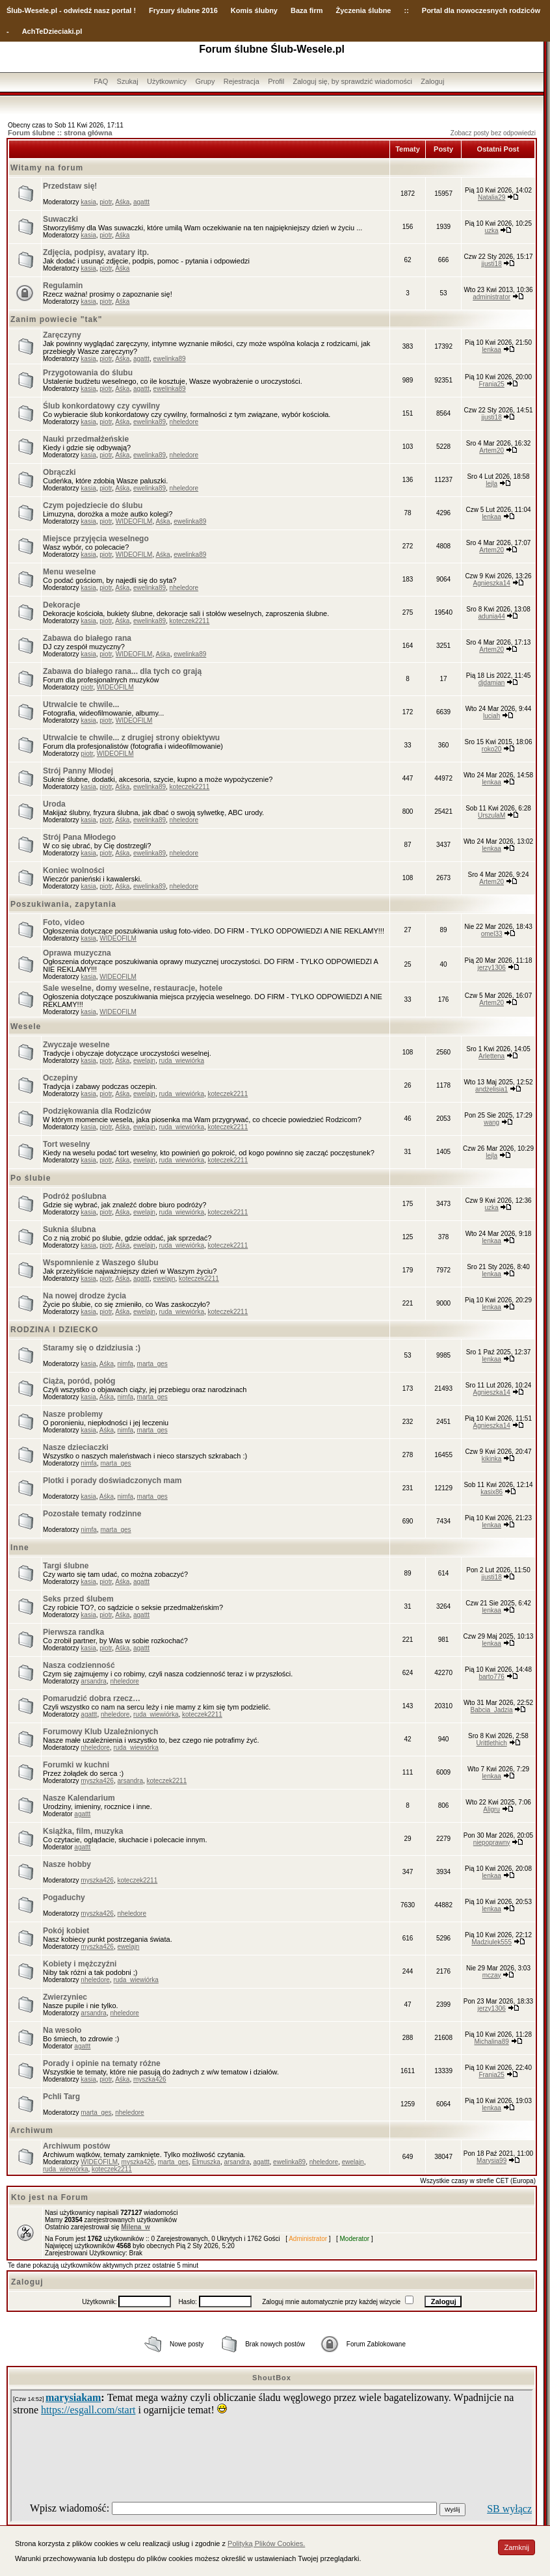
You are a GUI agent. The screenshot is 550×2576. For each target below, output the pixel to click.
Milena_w (135, 2227)
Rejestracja (241, 81)
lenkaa (491, 349)
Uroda (54, 804)
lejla (491, 483)
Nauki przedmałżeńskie (86, 439)
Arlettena (491, 1056)
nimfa (125, 1363)
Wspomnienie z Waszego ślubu (101, 1262)
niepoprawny (491, 1842)
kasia (88, 202)
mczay (491, 1975)
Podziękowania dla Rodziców (97, 1111)
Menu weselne (69, 571)
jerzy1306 (491, 967)
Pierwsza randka (73, 1632)
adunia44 (491, 616)
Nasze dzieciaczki (76, 1447)
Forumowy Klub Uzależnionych (100, 1731)
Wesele (25, 1026)
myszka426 (97, 1780)
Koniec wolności (74, 870)
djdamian (491, 682)
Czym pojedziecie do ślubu (92, 505)
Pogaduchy (64, 1897)
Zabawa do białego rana (87, 638)
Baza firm (307, 10)
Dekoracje (61, 605)
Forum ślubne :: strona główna (60, 133)
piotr (105, 202)
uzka (492, 230)
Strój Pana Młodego (79, 837)
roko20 (492, 749)
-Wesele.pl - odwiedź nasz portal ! (79, 10)
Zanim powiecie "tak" (56, 319)
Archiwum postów (76, 2146)
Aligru (491, 1809)
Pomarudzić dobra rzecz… (91, 1698)
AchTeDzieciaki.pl (52, 31)
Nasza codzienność (79, 1665)
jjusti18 (492, 263)
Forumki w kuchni (76, 1764)
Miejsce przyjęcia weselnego (96, 538)
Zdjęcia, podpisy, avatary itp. (96, 252)
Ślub (14, 10)
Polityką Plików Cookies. (266, 2543)
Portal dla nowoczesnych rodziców (481, 10)
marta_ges (152, 1363)
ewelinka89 (169, 358)
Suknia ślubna (69, 1229)
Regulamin (63, 285)
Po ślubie (30, 1178)
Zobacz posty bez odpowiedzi (493, 133)
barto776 (491, 1676)
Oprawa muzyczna (77, 953)
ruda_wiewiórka (181, 1060)
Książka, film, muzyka (83, 1831)
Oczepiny (60, 1077)
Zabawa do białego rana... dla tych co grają (122, 671)
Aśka (122, 202)
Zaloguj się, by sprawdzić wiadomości (352, 81)
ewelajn (144, 1060)
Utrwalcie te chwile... (81, 704)
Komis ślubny (254, 10)
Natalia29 (491, 197)
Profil (276, 81)
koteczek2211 (190, 620)
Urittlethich (492, 1743)
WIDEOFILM (134, 521)
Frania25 (491, 384)
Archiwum (31, 2130)
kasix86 (491, 1492)
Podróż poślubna (74, 1196)
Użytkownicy (167, 81)
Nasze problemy (73, 1414)
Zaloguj (432, 81)
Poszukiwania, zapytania (63, 904)
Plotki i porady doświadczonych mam (112, 1480)
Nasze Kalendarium (79, 1798)
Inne (19, 1547)
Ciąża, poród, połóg (79, 1381)
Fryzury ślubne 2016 (183, 10)
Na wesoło (62, 2030)
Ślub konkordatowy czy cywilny (101, 405)
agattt (141, 202)
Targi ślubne (65, 1565)
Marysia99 (491, 2160)
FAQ (101, 81)
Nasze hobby (67, 1864)
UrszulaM (491, 815)
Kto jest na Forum (49, 2197)
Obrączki (59, 472)
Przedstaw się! (70, 186)
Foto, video (64, 922)
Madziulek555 (491, 1942)
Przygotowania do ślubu (88, 372)
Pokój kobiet (66, 1930)
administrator (491, 297)
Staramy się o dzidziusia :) (91, 1347)
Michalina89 (491, 2041)
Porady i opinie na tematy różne (102, 2063)
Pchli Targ (61, 2096)
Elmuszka (206, 2162)
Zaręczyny (62, 335)
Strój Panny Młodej (78, 770)
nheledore (184, 421)
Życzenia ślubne (363, 10)
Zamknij (516, 2547)
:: (406, 10)
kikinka (492, 1458)
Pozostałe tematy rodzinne (92, 1513)
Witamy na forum (46, 167)
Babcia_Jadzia (492, 1709)
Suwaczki (60, 219)
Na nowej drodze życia (84, 1295)
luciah (491, 715)
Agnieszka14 (491, 583)
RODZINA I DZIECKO (54, 1329)
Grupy (205, 81)
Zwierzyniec (65, 1997)
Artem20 (491, 450)
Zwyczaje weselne (76, 1044)
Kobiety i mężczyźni (79, 1963)
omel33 (492, 933)
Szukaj (127, 81)
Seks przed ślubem (78, 1598)
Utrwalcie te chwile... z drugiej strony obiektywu (131, 737)
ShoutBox (271, 2377)
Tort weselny (66, 1144)
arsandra (93, 1681)
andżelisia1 (491, 1089)
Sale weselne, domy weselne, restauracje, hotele (132, 988)
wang (491, 1122)
